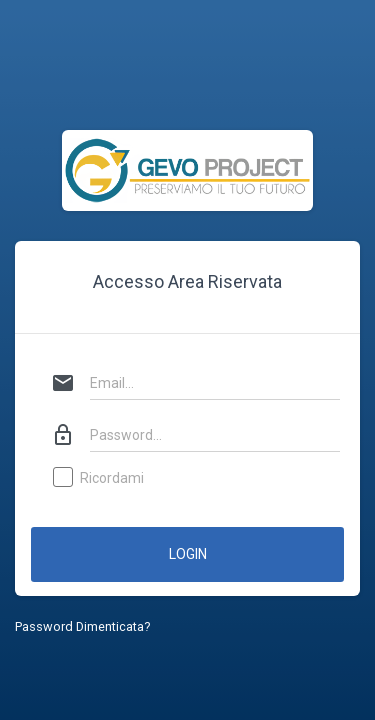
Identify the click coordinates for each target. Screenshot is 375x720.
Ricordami (99, 479)
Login (188, 554)
